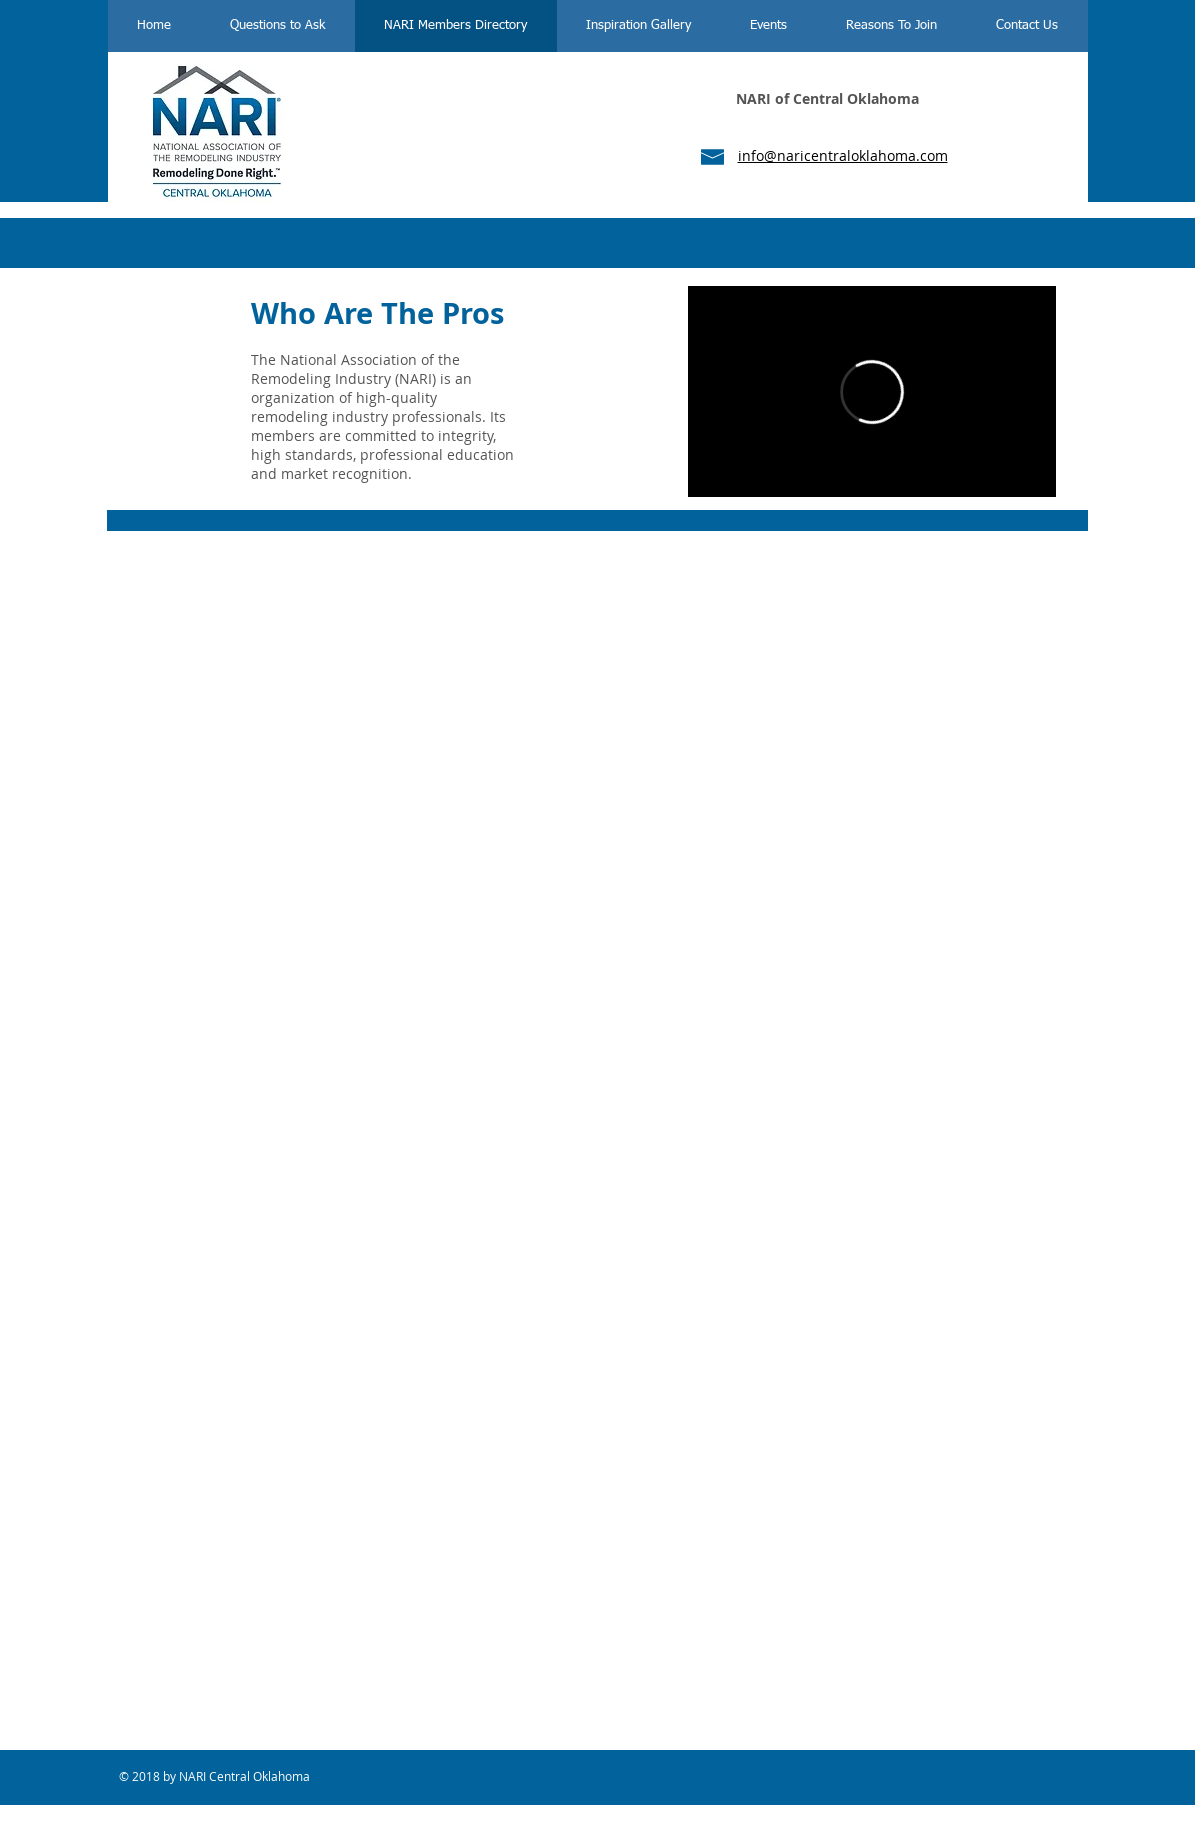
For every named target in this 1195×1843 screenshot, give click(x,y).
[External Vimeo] (872, 391)
